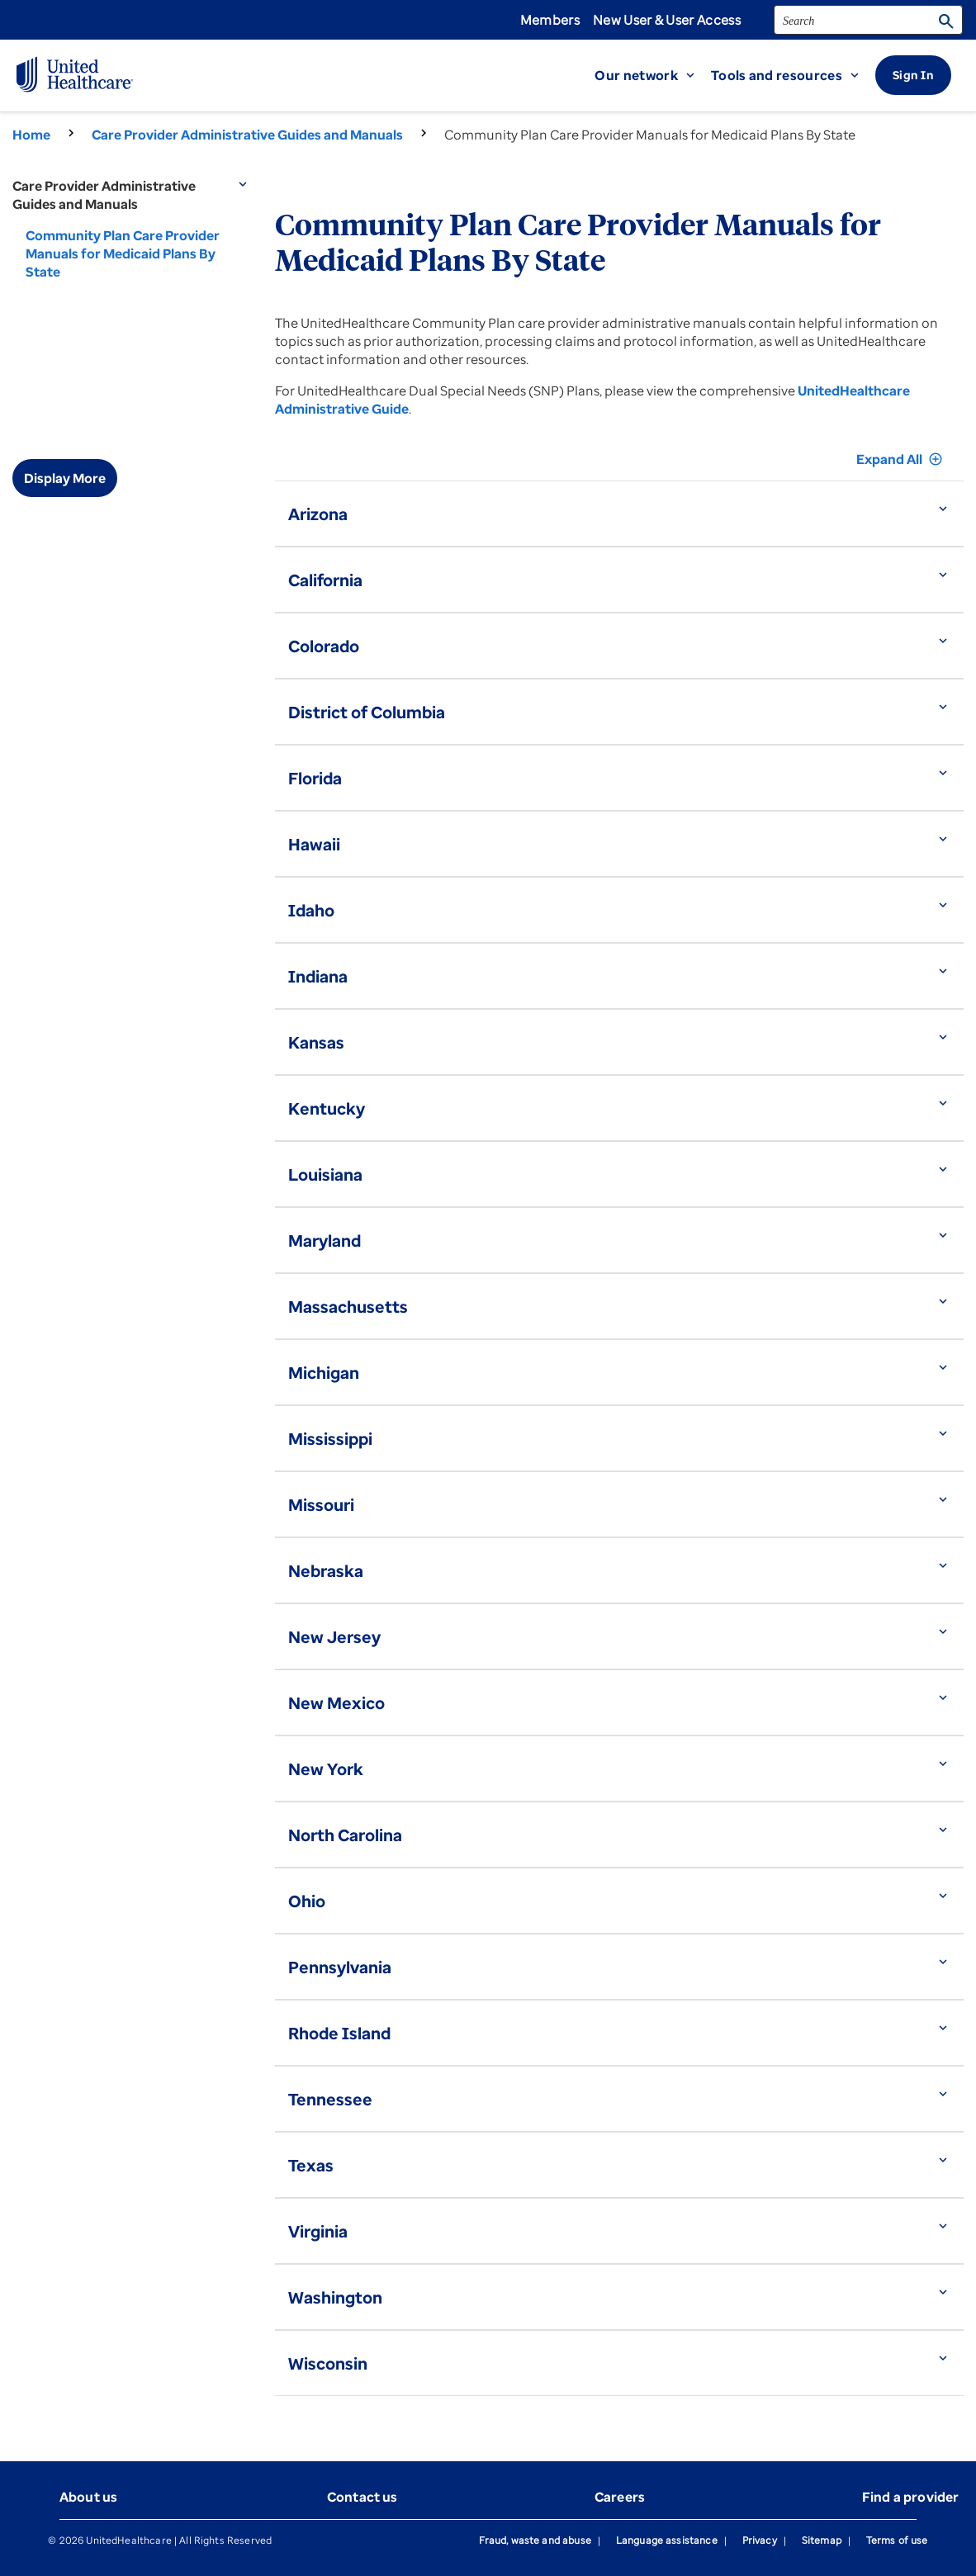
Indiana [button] (318, 976)
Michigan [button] (323, 1372)
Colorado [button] (323, 646)
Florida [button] (315, 778)
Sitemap (821, 2540)
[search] (868, 20)
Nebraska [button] (325, 1571)
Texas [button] (311, 2165)
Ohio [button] (306, 1901)
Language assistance (667, 2540)
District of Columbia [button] (366, 712)
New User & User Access (667, 20)
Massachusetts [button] (348, 1306)
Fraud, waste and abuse (535, 2540)
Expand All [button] (899, 459)
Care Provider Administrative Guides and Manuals (247, 134)
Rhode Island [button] (339, 2033)
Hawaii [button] (314, 844)
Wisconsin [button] (327, 2363)
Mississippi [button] (330, 1439)
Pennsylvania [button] (339, 1967)
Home (31, 134)
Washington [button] (335, 2297)
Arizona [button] (318, 514)
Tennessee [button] (330, 2099)
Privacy (759, 2540)
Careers (620, 2497)
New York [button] (325, 1769)
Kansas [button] (316, 1042)
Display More (65, 478)
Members (550, 20)
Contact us (362, 2497)
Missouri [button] (321, 1505)
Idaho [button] (311, 910)
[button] (653, 75)
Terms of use (897, 2540)
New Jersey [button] (334, 1637)
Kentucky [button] (326, 1108)
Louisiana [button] (325, 1174)
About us (88, 2497)
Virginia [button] (318, 2231)
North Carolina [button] (345, 1835)
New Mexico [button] (336, 1703)
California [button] (325, 580)
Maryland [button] (324, 1240)
